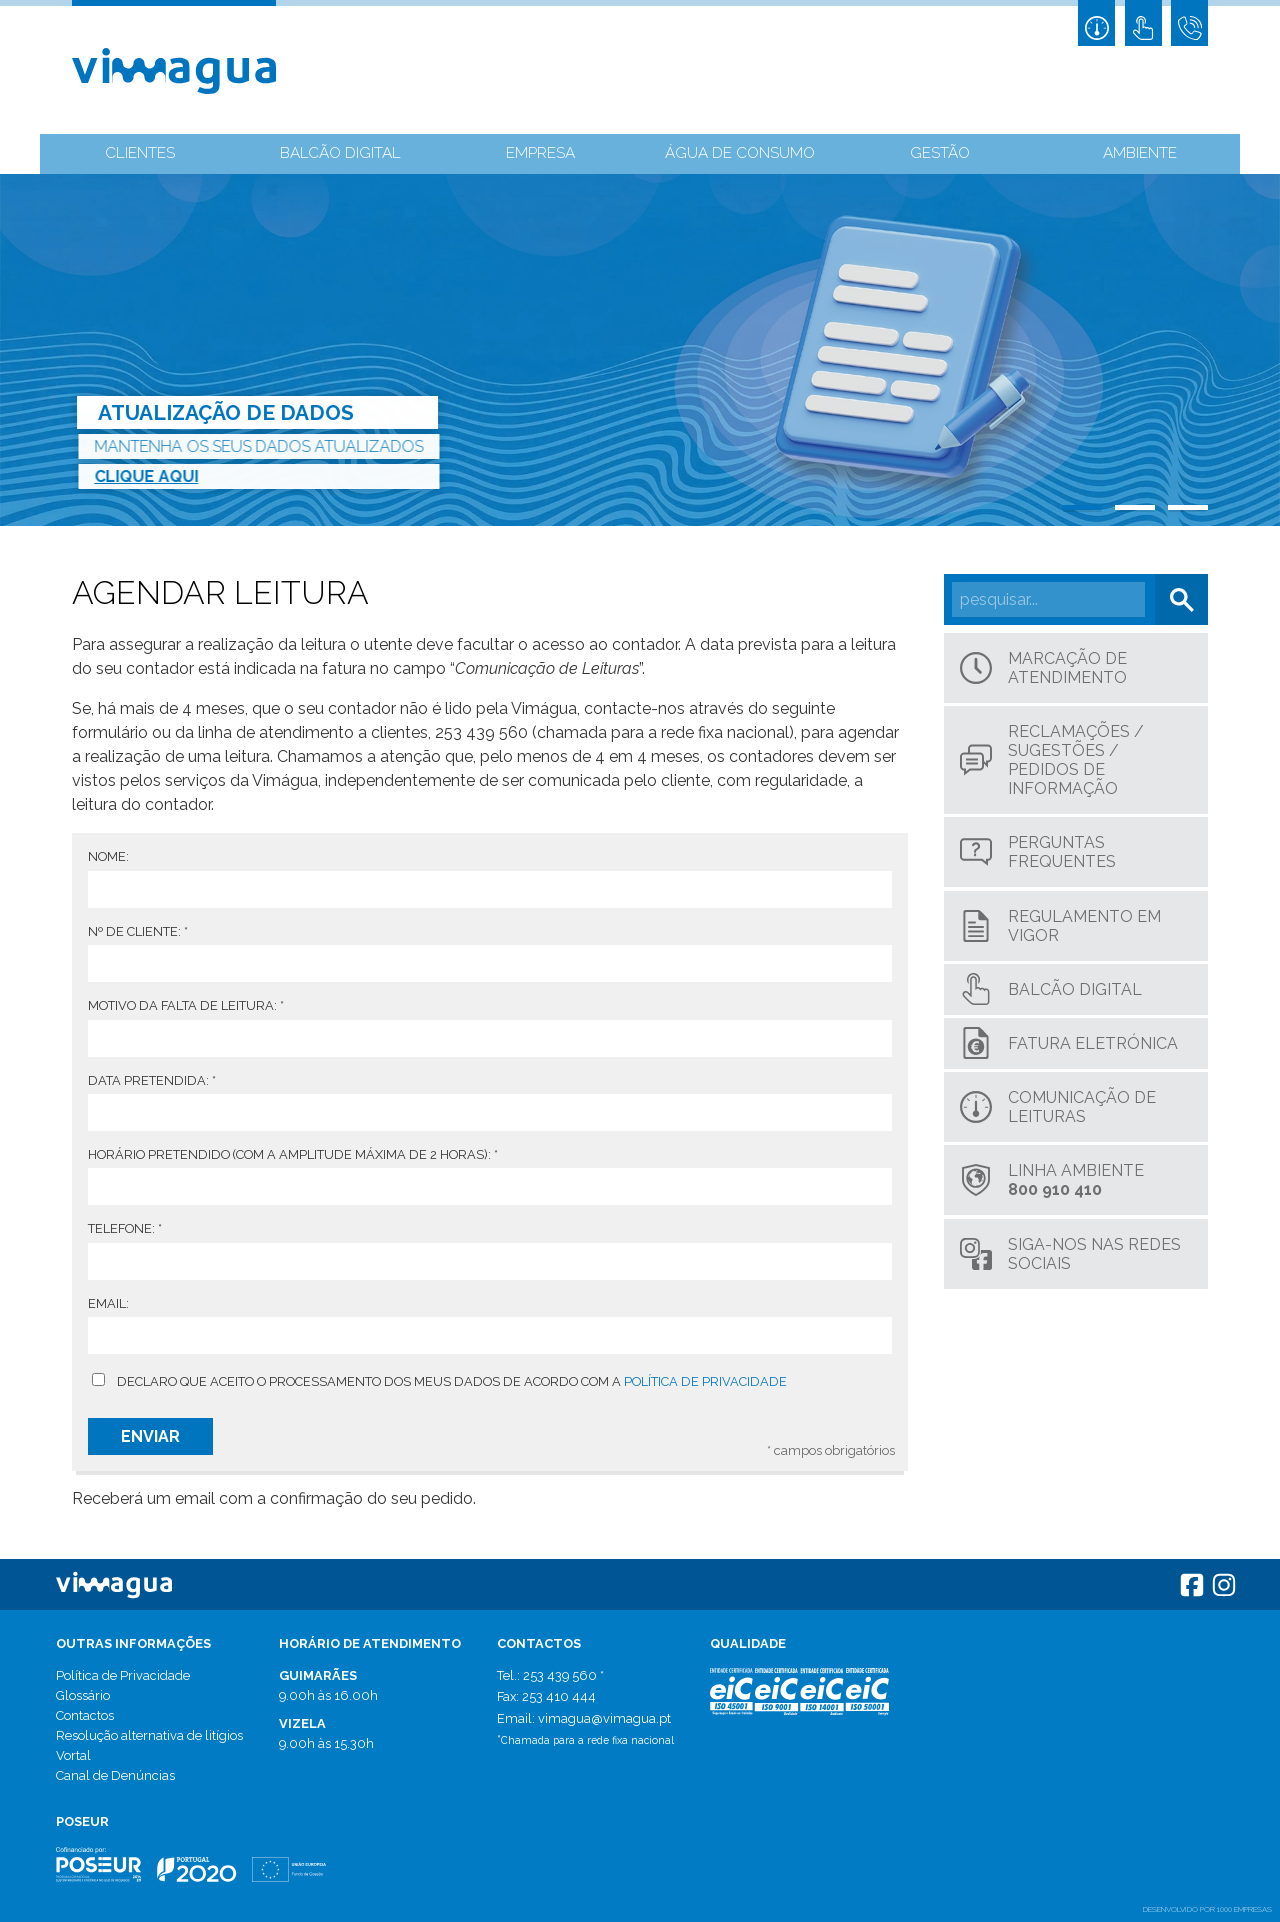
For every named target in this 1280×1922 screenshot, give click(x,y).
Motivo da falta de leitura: (186, 1005)
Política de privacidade (705, 1381)
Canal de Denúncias (115, 1775)
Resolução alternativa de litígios (149, 1735)
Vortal (73, 1755)
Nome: (108, 856)
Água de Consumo (740, 155)
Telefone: (125, 1228)
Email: (108, 1303)
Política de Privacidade (123, 1675)
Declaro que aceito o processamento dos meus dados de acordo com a (452, 1381)
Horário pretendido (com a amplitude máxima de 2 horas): (293, 1154)
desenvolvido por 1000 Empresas (1207, 1909)
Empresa (540, 155)
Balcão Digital (340, 155)
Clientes (140, 155)
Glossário (83, 1695)
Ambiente (1140, 155)
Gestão (940, 155)
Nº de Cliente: (138, 931)
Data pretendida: (152, 1080)
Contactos (85, 1715)
